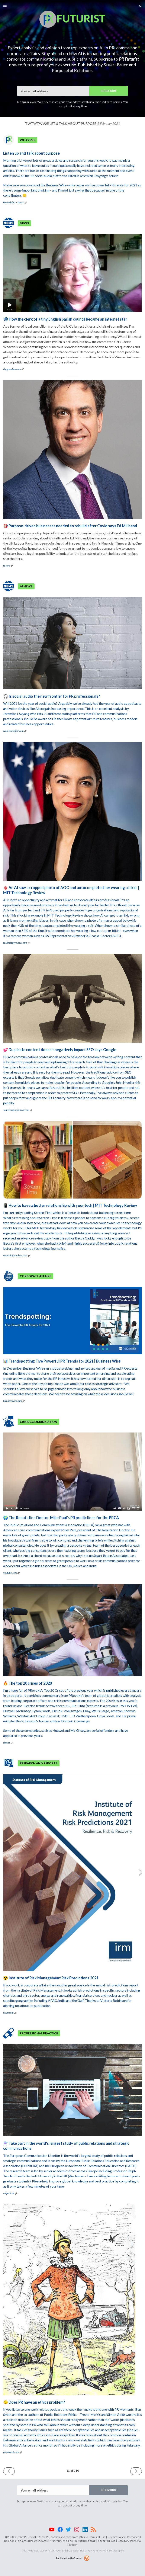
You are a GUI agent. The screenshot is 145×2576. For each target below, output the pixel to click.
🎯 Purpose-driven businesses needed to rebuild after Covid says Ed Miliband (70, 525)
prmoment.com (11, 2452)
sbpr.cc (6, 1742)
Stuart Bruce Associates (110, 1555)
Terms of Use (97, 2537)
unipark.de (8, 2193)
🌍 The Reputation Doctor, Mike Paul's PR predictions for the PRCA (61, 1517)
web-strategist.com (13, 730)
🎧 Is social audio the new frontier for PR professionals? (51, 696)
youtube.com (10, 1572)
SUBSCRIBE (109, 91)
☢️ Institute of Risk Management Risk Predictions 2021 (51, 1978)
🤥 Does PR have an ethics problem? (34, 2402)
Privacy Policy (116, 2537)
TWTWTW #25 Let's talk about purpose (72, 123)
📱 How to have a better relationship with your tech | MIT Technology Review (70, 1205)
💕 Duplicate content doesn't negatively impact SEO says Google (59, 1049)
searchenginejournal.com (16, 1109)
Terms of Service (108, 2550)
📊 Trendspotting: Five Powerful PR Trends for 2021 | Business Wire (61, 1361)
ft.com (6, 565)
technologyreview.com (15, 942)
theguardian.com (12, 369)
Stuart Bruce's (73, 2541)
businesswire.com (12, 1400)
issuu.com (8, 2012)
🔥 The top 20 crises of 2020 (27, 1683)
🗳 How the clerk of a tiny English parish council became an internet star (65, 319)
